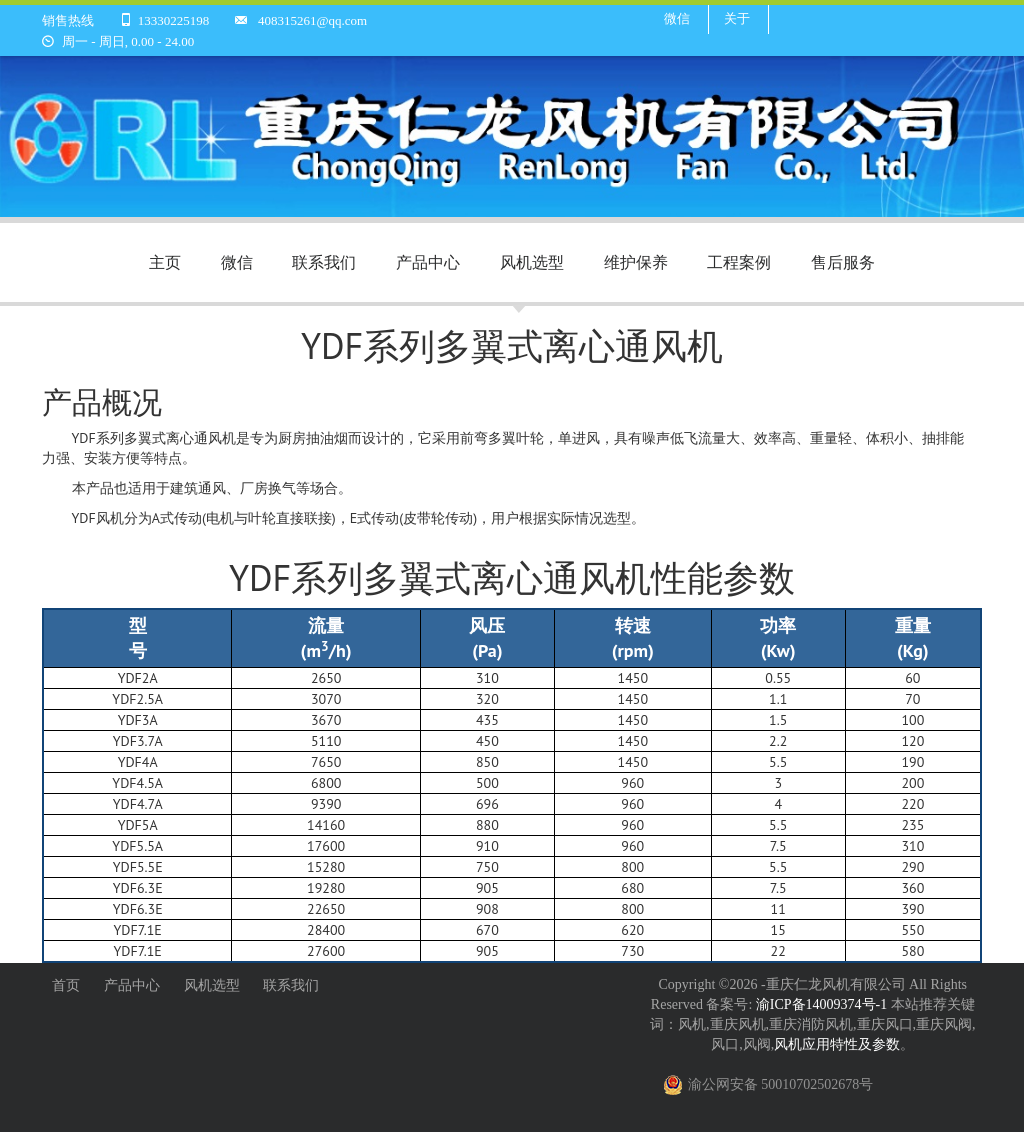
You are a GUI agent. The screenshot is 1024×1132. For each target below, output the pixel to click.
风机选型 (532, 262)
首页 (66, 985)
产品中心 (428, 262)
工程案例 (739, 262)
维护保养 (636, 262)
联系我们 (324, 262)
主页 (165, 262)
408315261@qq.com (312, 20)
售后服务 (843, 262)
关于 (737, 18)
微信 (677, 18)
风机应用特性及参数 (837, 1044)
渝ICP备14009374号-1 (823, 1004)
